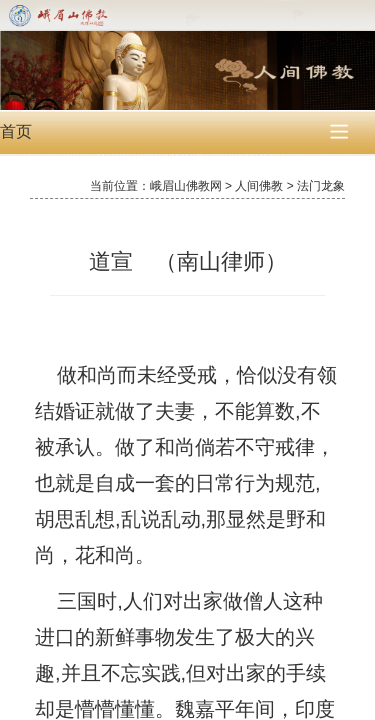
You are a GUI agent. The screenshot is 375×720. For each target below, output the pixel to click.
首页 (16, 131)
